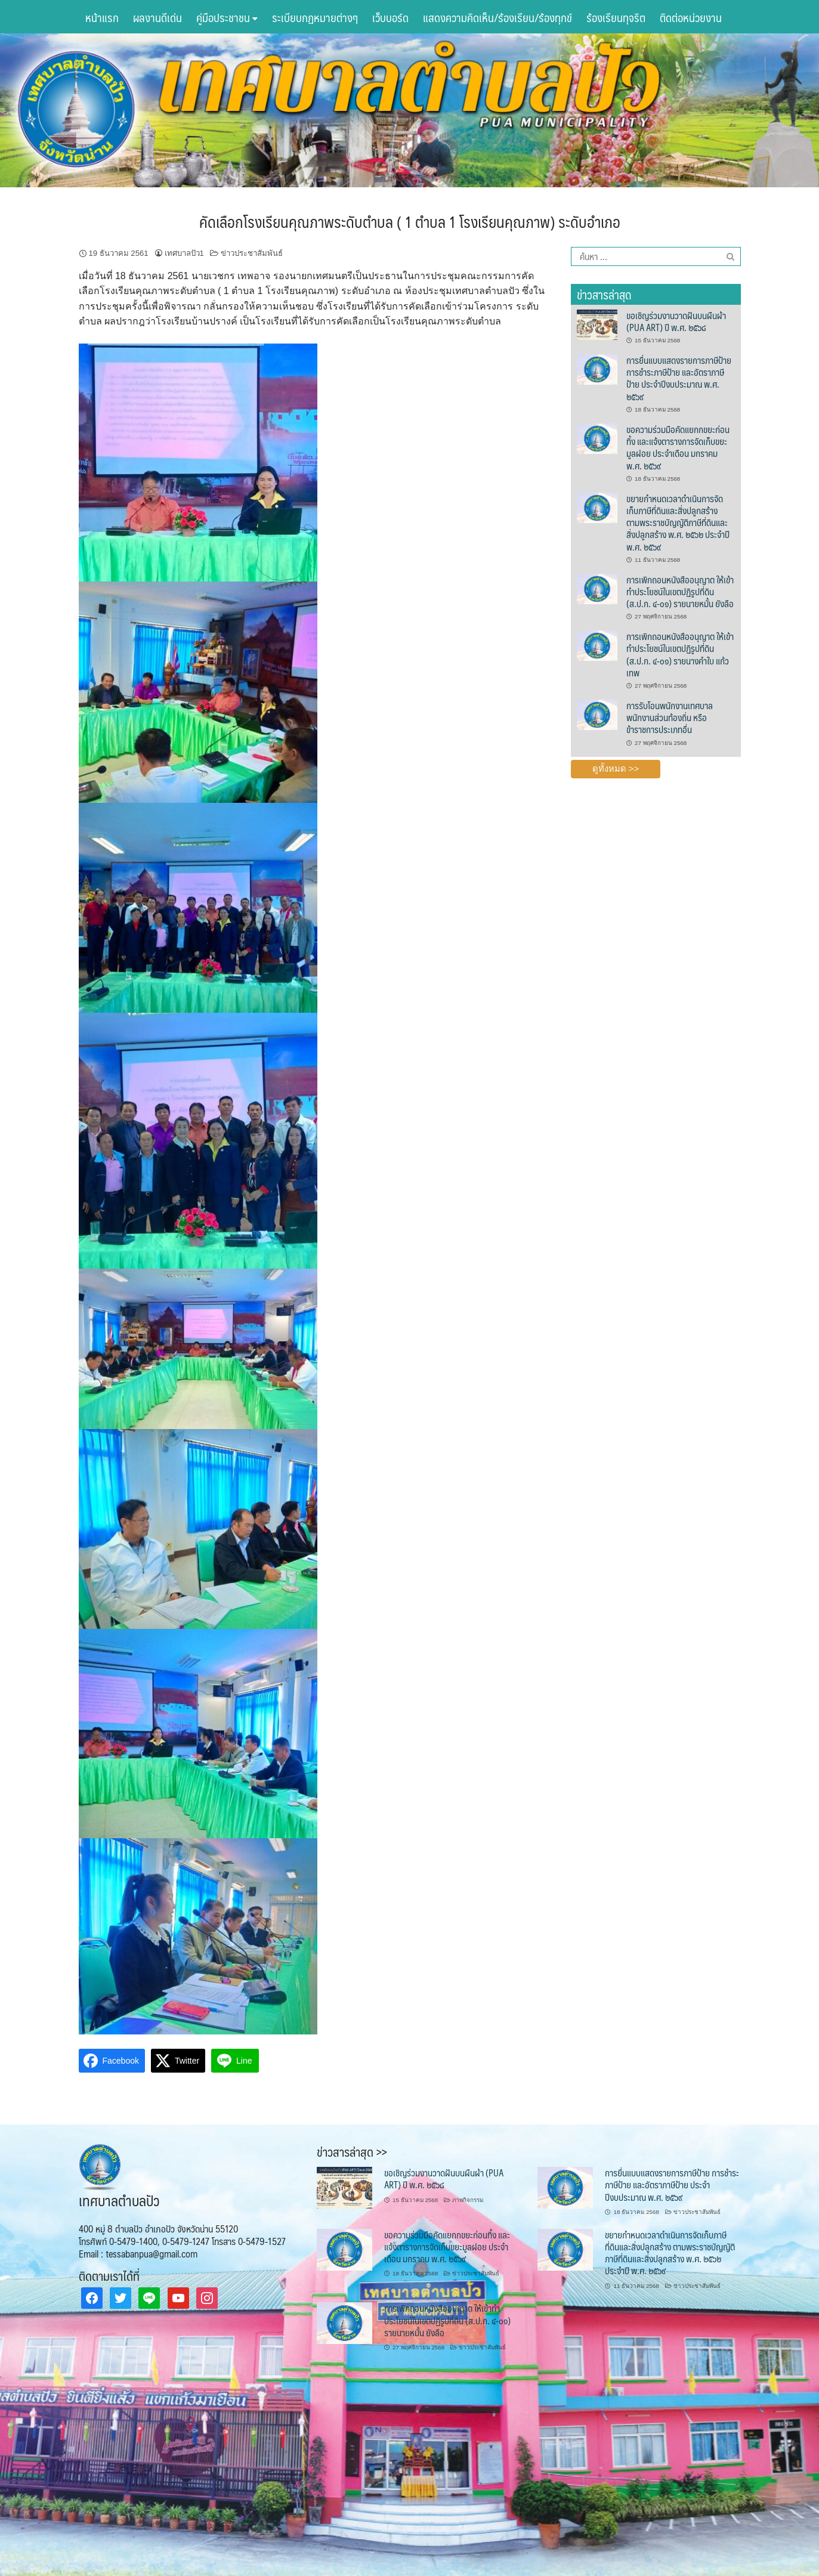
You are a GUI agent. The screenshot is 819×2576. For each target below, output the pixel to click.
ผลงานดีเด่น (157, 17)
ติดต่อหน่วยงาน (691, 17)
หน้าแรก (102, 17)
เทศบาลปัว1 (184, 253)
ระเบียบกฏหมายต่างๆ (315, 17)
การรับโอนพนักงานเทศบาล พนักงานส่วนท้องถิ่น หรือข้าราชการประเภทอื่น (669, 717)
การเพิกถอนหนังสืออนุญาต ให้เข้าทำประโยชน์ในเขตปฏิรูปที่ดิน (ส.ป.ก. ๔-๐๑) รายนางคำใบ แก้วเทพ (680, 654)
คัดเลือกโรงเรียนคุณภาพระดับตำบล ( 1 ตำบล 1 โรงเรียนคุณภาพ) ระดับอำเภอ (409, 221)
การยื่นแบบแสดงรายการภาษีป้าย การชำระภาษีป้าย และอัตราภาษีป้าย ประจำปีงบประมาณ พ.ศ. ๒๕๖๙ (678, 378)
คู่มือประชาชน (227, 17)
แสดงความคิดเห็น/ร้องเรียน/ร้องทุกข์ (497, 17)
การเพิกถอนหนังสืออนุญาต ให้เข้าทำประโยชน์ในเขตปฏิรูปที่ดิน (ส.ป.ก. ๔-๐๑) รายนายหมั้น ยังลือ (680, 591)
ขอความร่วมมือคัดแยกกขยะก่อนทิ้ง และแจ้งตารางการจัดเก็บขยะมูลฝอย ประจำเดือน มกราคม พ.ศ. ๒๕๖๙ (678, 447)
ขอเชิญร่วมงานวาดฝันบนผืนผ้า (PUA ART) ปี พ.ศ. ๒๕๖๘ (676, 321)
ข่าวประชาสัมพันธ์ (252, 253)
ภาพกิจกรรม (467, 2200)
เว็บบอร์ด (390, 17)
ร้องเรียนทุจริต (615, 17)
